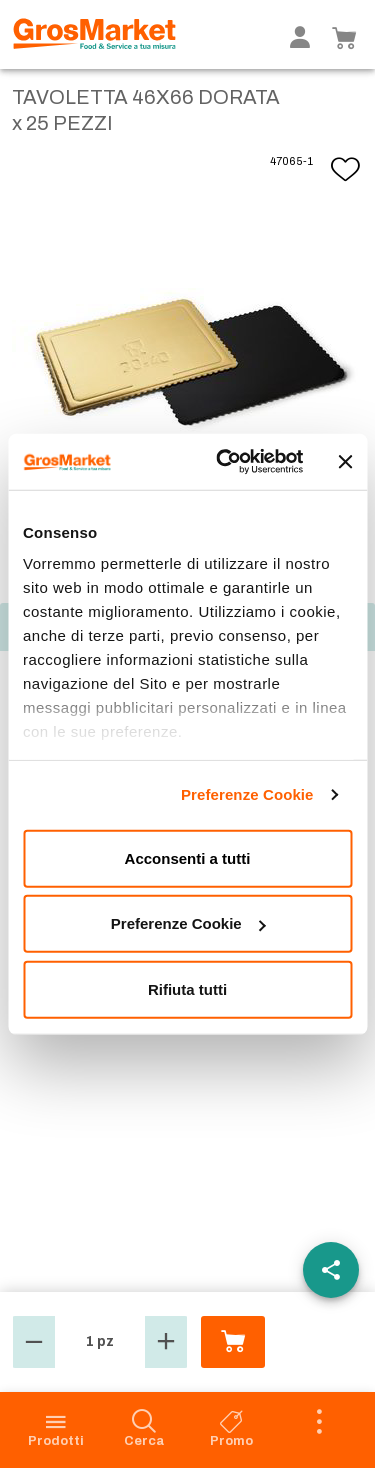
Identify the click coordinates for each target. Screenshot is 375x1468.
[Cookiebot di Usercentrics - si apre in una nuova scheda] (226, 462)
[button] (34, 1342)
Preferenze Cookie (247, 794)
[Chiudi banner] (345, 462)
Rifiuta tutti (187, 988)
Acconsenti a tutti (188, 857)
